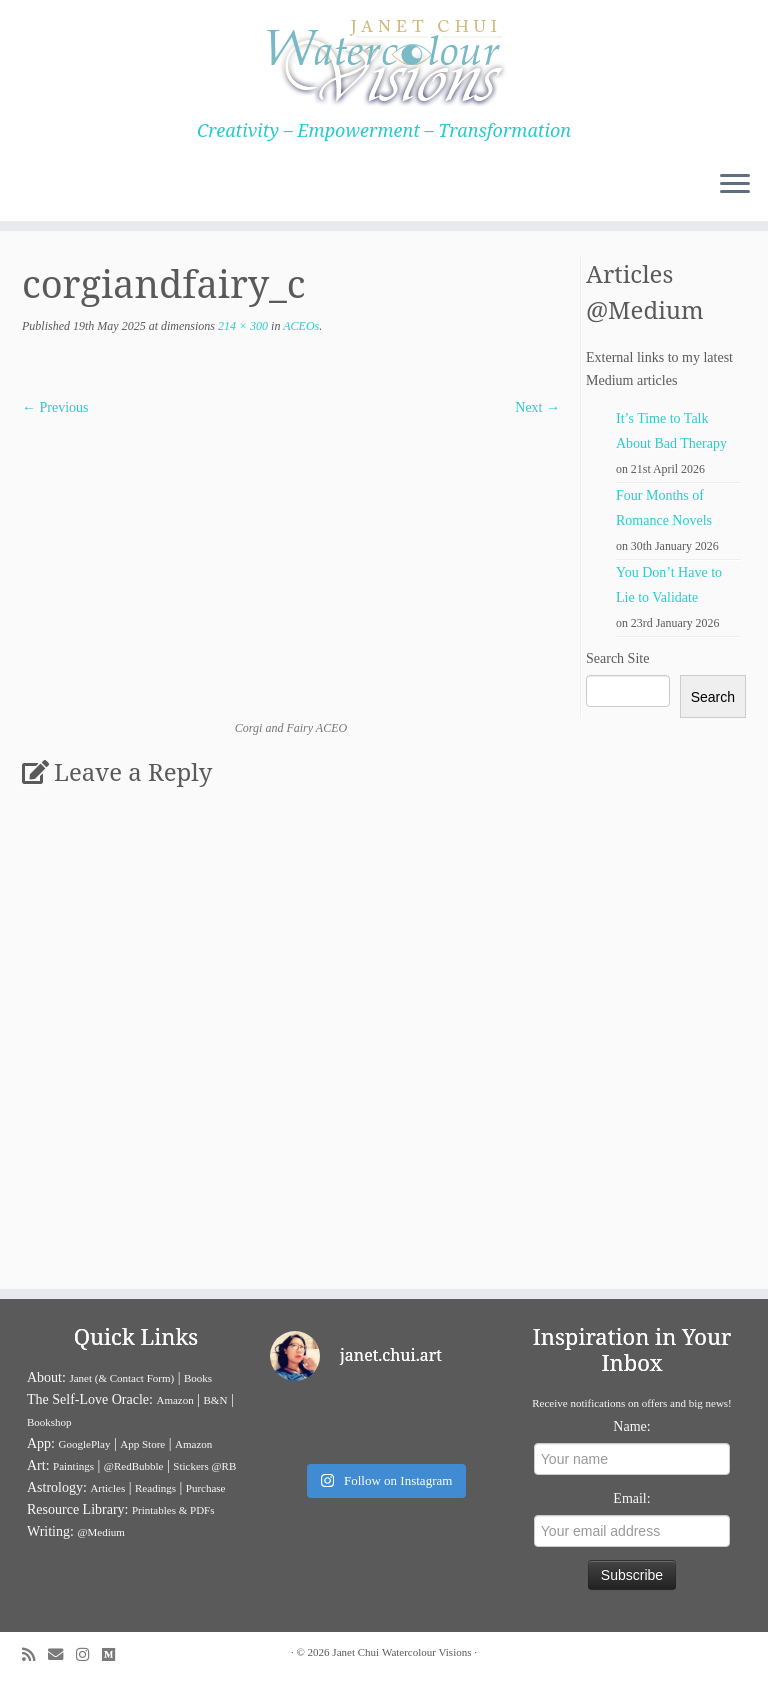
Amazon (174, 1400)
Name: (631, 1426)
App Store (142, 1444)
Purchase (206, 1488)
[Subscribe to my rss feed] (35, 1654)
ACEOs (299, 326)
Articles (107, 1488)
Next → (537, 407)
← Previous (55, 407)
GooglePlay (85, 1444)
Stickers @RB (204, 1466)
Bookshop (49, 1422)
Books (198, 1378)
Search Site (617, 658)
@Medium (100, 1532)
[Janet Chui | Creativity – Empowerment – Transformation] (384, 60)
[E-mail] (62, 1654)
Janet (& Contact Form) (121, 1378)
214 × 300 (241, 326)
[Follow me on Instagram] (89, 1654)
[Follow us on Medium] (115, 1654)
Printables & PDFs (173, 1510)
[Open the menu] (735, 185)
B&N (216, 1400)
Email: (631, 1498)
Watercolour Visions (427, 1652)
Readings (155, 1488)
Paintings (73, 1466)
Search (713, 697)
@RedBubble (134, 1466)
